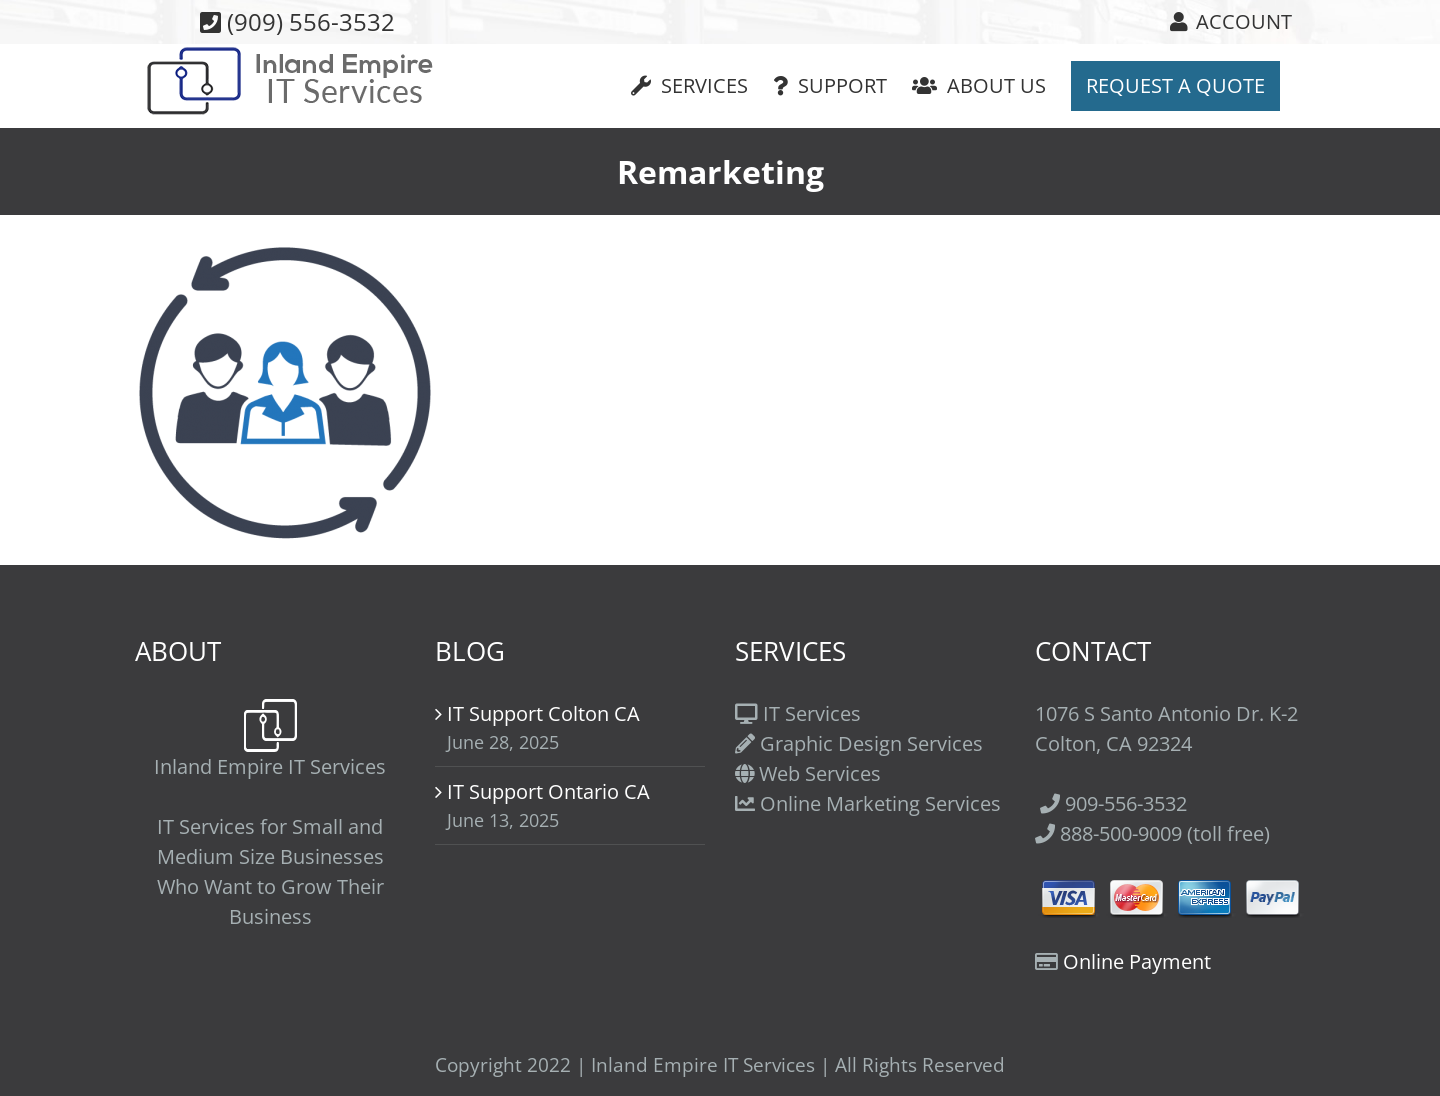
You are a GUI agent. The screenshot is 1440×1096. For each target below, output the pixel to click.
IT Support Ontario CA (548, 791)
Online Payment (1137, 961)
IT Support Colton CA (543, 713)
